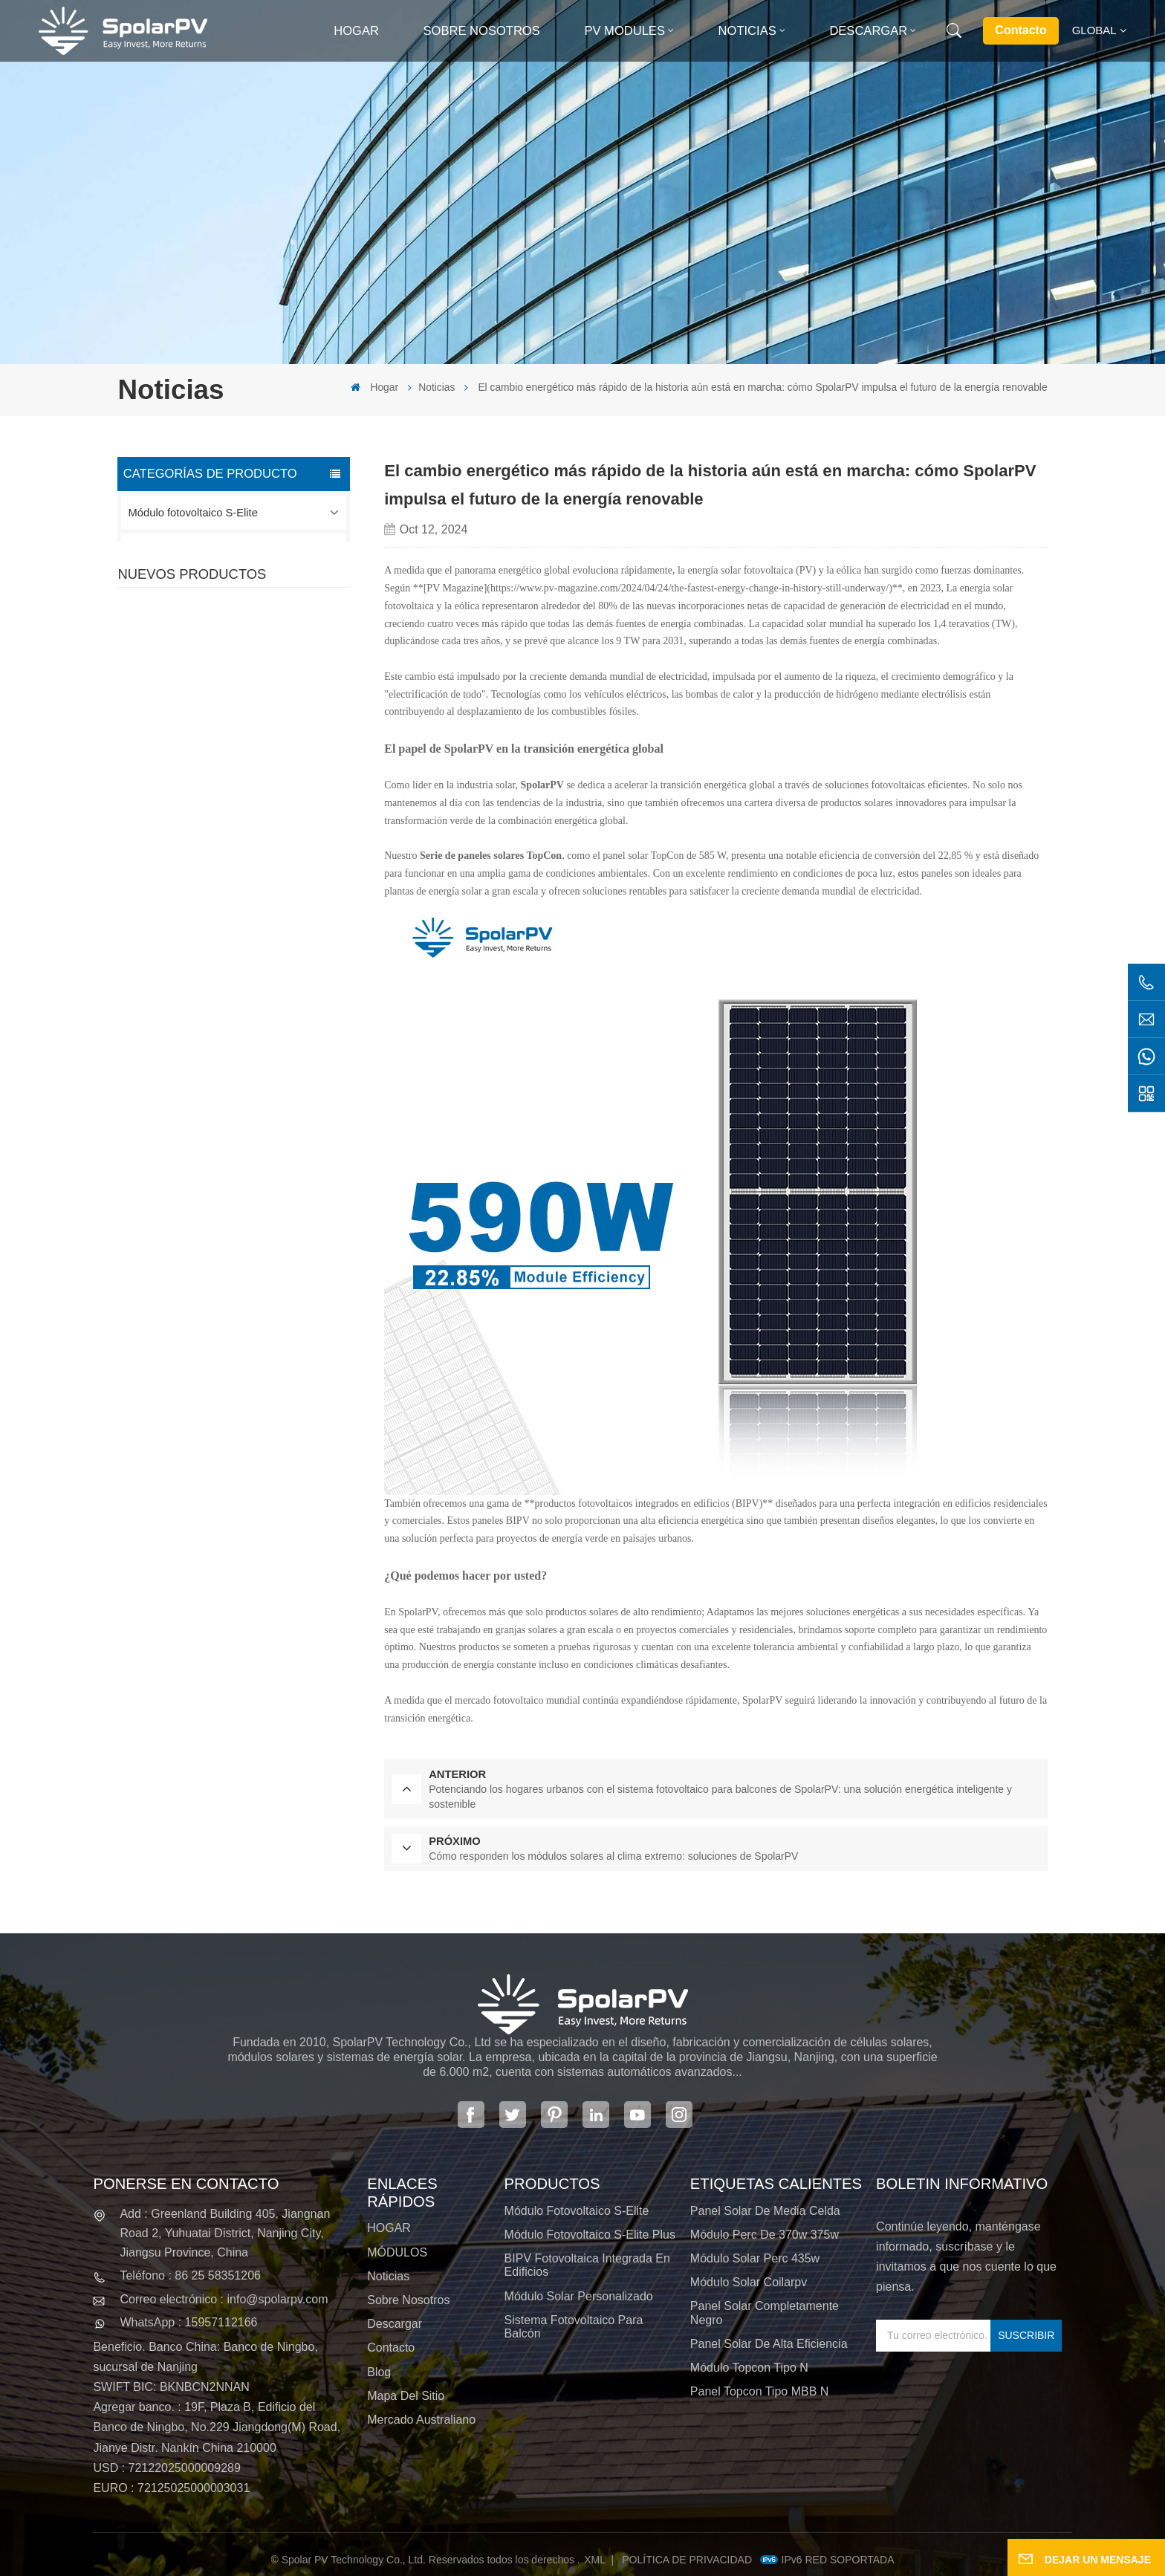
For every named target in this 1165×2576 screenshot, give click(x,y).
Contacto (1020, 30)
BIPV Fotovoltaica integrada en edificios (225, 588)
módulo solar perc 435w (755, 2258)
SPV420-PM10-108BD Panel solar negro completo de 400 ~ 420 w (271, 767)
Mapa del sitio (405, 2396)
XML (595, 2560)
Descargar (868, 31)
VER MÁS (229, 796)
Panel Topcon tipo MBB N (759, 2391)
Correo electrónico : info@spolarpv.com (224, 2299)
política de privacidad (687, 2560)
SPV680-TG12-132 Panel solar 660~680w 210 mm (263, 941)
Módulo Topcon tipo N (749, 2367)
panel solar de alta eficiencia (769, 2343)
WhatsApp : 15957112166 (188, 2322)
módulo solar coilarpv (748, 2282)
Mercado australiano (421, 2419)
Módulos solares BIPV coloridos (254, 1028)
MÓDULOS (397, 2252)
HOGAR (389, 2228)
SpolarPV (542, 785)
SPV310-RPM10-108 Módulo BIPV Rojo (251, 853)
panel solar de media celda (765, 2210)
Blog (379, 2372)
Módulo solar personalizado (195, 626)
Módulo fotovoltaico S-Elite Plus (205, 551)
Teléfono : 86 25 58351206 (190, 2275)
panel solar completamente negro (764, 2313)
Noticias (747, 31)
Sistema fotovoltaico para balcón (208, 664)
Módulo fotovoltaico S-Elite (193, 513)
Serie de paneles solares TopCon (491, 855)
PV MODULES (624, 31)
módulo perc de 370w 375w (764, 2234)
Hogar (356, 31)
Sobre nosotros (482, 31)
